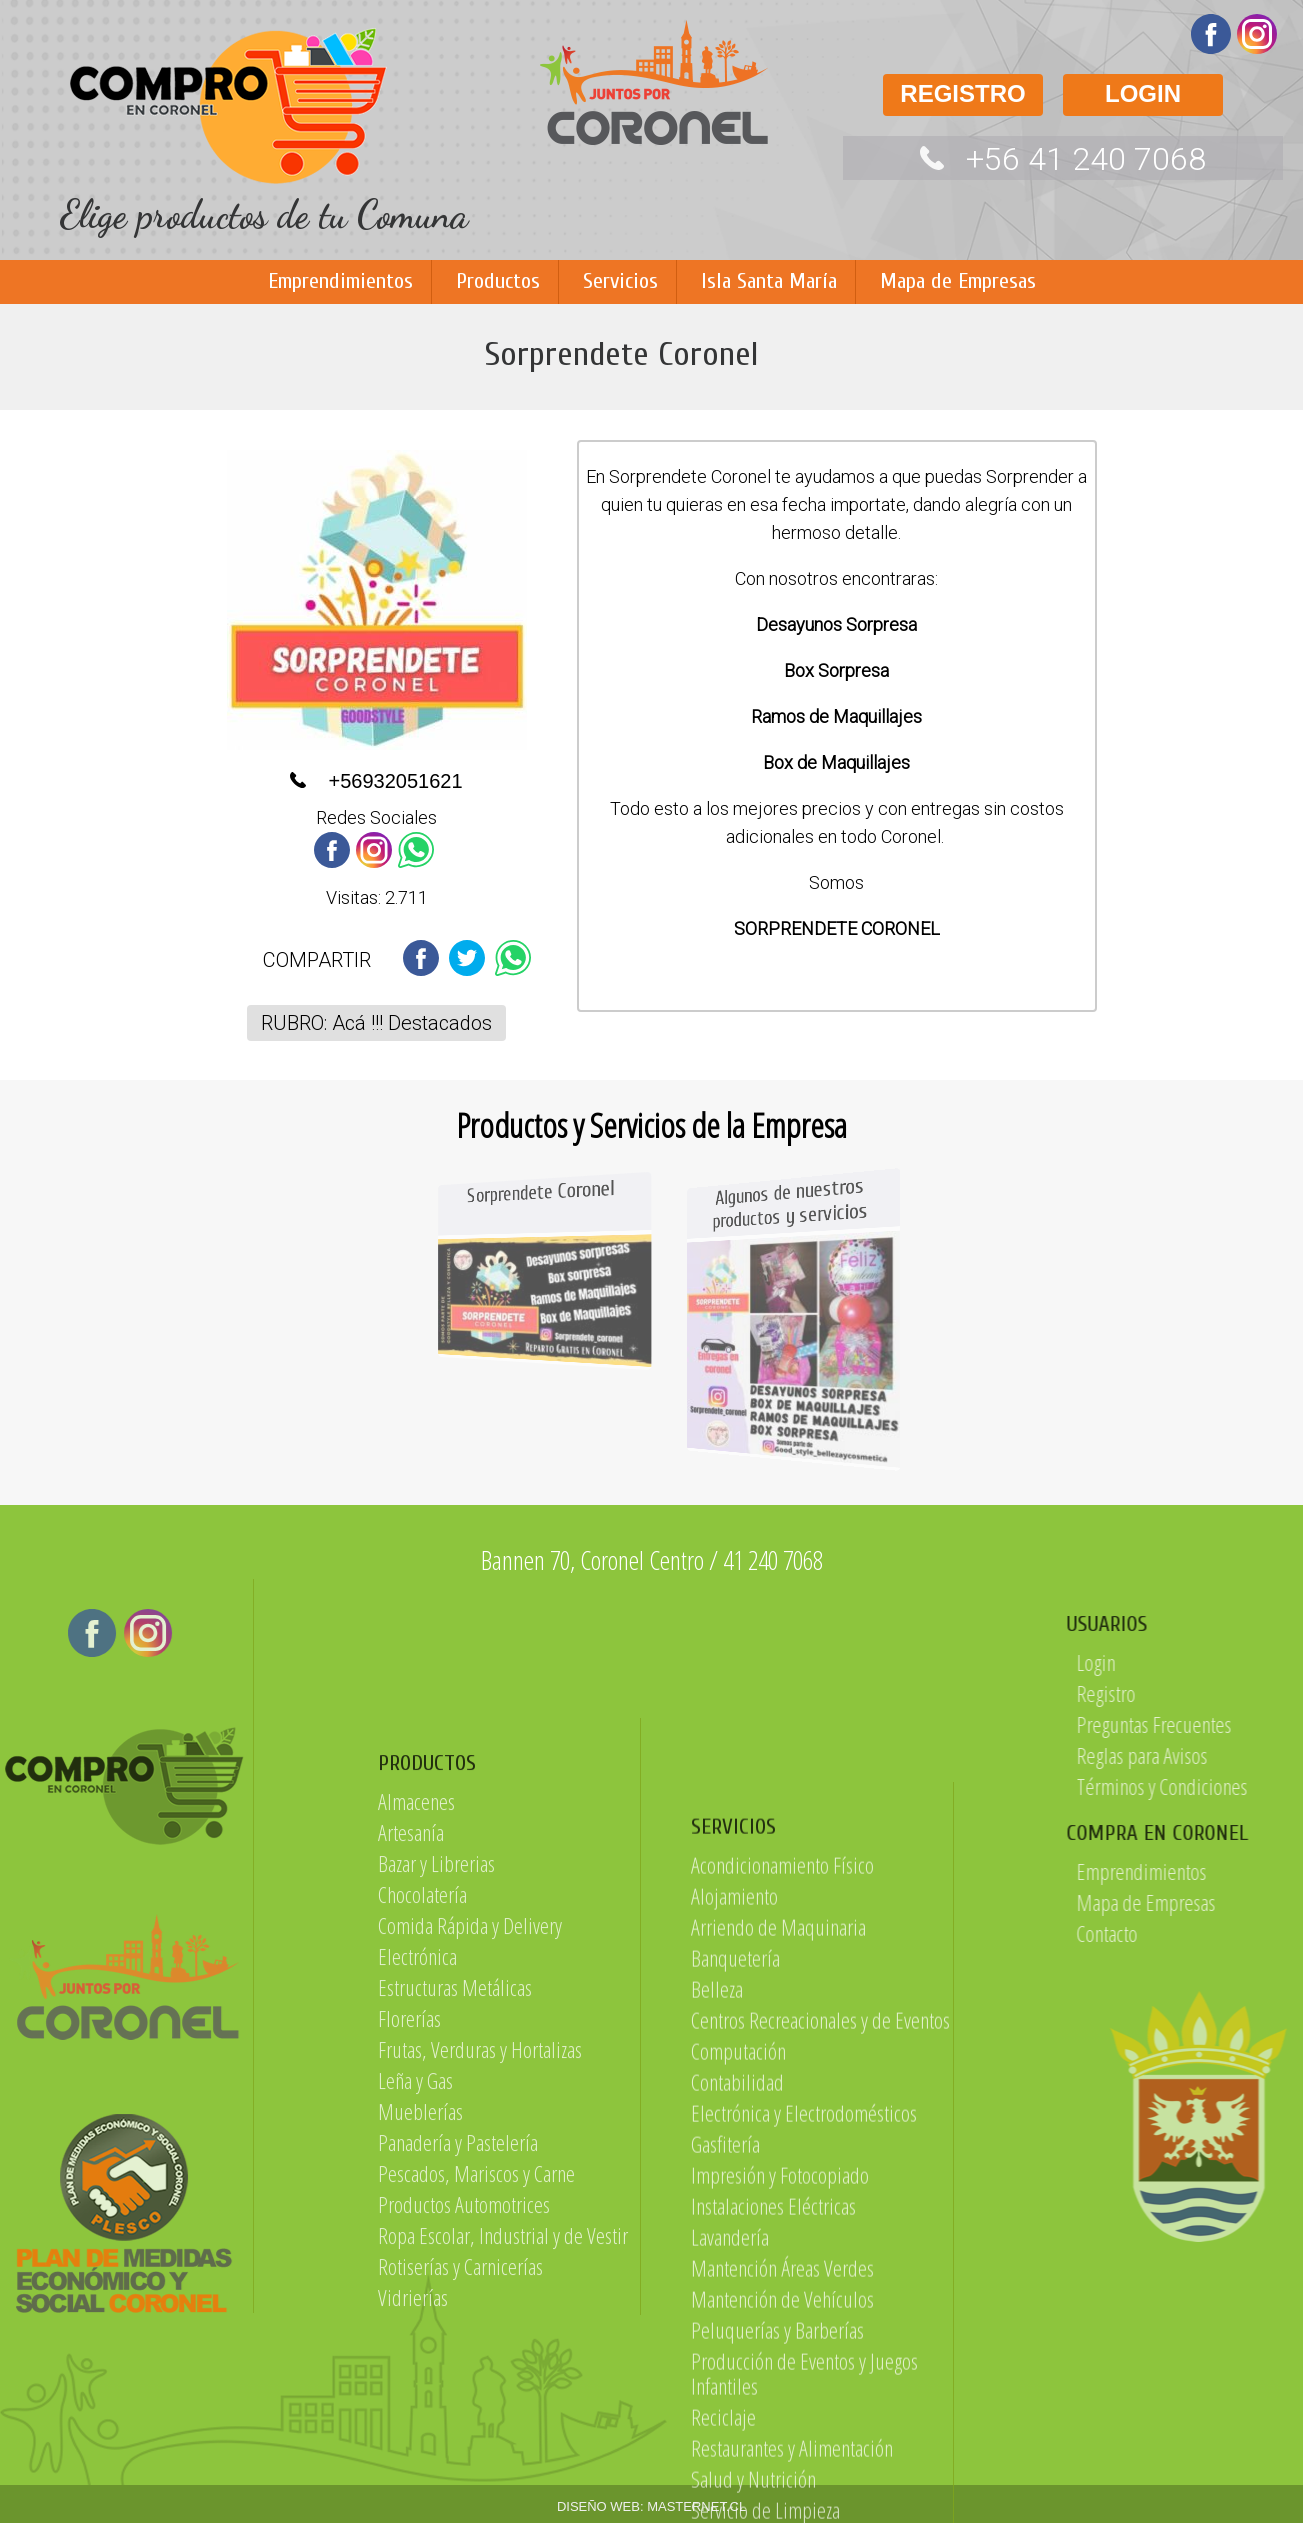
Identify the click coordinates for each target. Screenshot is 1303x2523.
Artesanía (411, 2114)
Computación (738, 2462)
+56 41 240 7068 (1086, 159)
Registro (1253, 1693)
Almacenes (416, 2083)
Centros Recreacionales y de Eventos (820, 2431)
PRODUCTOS (427, 2045)
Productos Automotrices (464, 2486)
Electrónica (417, 2238)
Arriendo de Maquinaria (778, 2338)
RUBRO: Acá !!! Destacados (376, 1023)
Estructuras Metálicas (455, 2269)
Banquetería (735, 2369)
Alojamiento (734, 2307)
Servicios (620, 281)
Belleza (717, 2400)
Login (1243, 1662)
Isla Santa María (769, 281)
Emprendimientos (340, 281)
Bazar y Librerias (436, 2145)
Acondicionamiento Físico (782, 2276)
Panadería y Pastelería (458, 2424)
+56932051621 (395, 781)
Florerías (409, 2300)
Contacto (1254, 1933)
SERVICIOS (733, 2238)
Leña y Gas (415, 2362)
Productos (498, 281)
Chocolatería (422, 2176)
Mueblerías (420, 2393)
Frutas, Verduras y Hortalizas (480, 2331)
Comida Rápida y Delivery (470, 2207)
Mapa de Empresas (958, 281)
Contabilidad (737, 2493)
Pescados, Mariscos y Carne (476, 2455)
